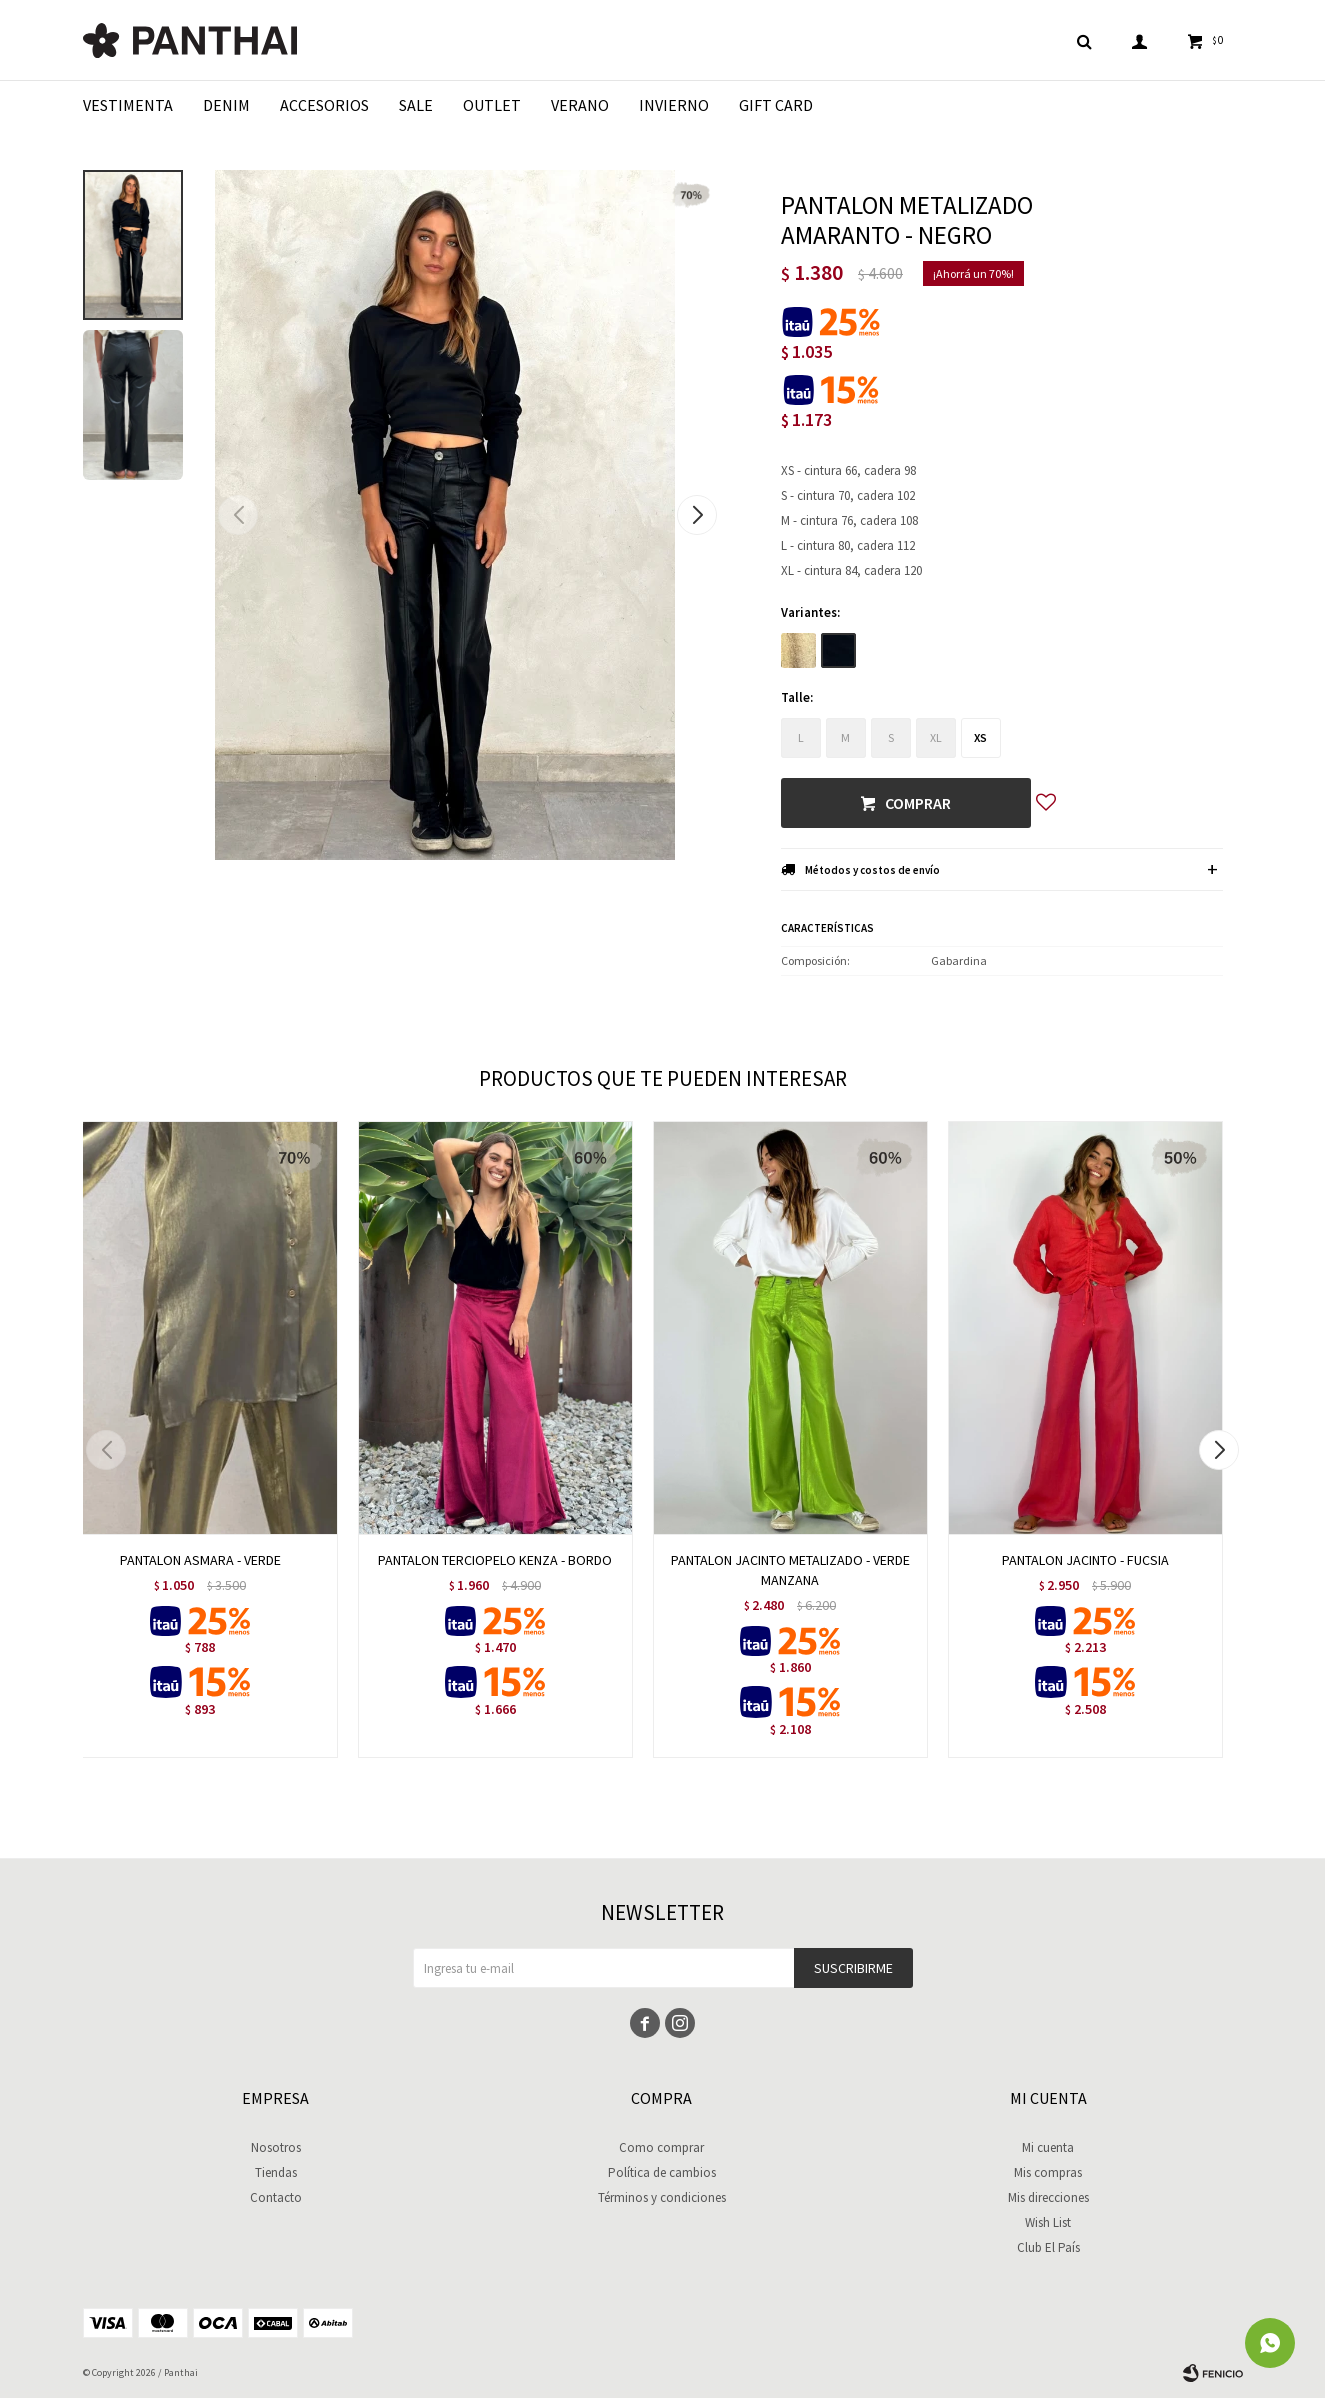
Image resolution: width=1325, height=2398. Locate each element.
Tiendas (276, 2172)
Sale (416, 105)
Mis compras (1048, 2172)
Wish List (1048, 2222)
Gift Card (776, 105)
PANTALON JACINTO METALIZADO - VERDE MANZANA (790, 1570)
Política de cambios (662, 2172)
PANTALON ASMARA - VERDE (200, 1560)
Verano (580, 105)
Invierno (674, 105)
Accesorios (324, 105)
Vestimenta (128, 105)
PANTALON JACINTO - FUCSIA (1085, 1560)
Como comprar (661, 2147)
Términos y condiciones (662, 2197)
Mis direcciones (1048, 2197)
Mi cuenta (1048, 2147)
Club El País (1048, 2247)
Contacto (276, 2197)
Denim (226, 105)
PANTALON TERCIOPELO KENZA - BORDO (495, 1560)
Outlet (492, 105)
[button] (697, 515)
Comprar (918, 803)
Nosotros (276, 2147)
